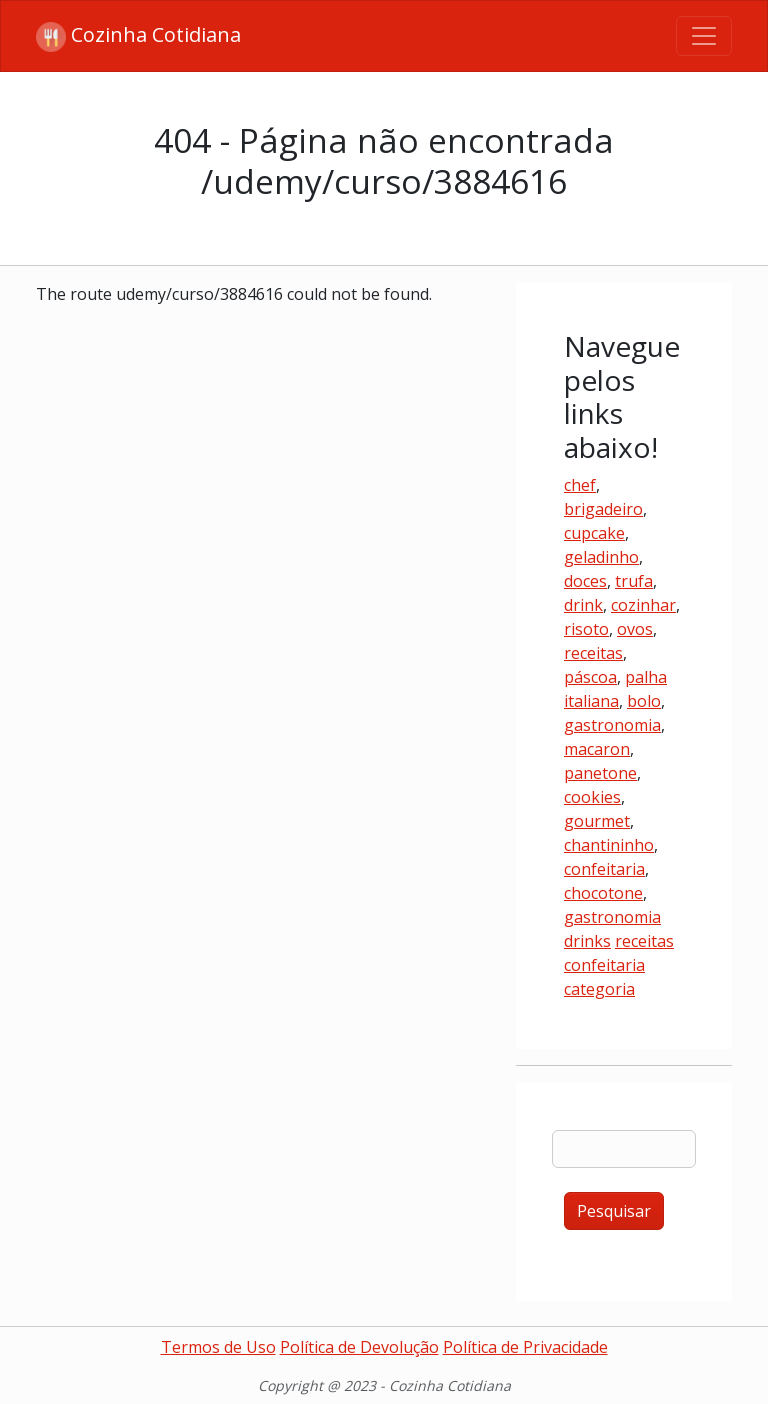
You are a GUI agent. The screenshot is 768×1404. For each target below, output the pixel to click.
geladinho (601, 557)
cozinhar (643, 605)
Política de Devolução (359, 1347)
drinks (587, 941)
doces (585, 581)
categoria (599, 989)
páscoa (590, 677)
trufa (634, 581)
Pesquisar (614, 1211)
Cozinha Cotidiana (138, 36)
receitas (593, 653)
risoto (586, 629)
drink (583, 605)
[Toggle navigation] (704, 36)
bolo (644, 701)
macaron (597, 749)
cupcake (594, 533)
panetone (600, 773)
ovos (635, 629)
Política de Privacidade (525, 1347)
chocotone (603, 893)
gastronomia (612, 725)
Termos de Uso (218, 1347)
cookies (592, 797)
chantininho (609, 845)
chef (580, 485)
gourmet (597, 821)
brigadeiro (603, 509)
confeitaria (604, 869)
